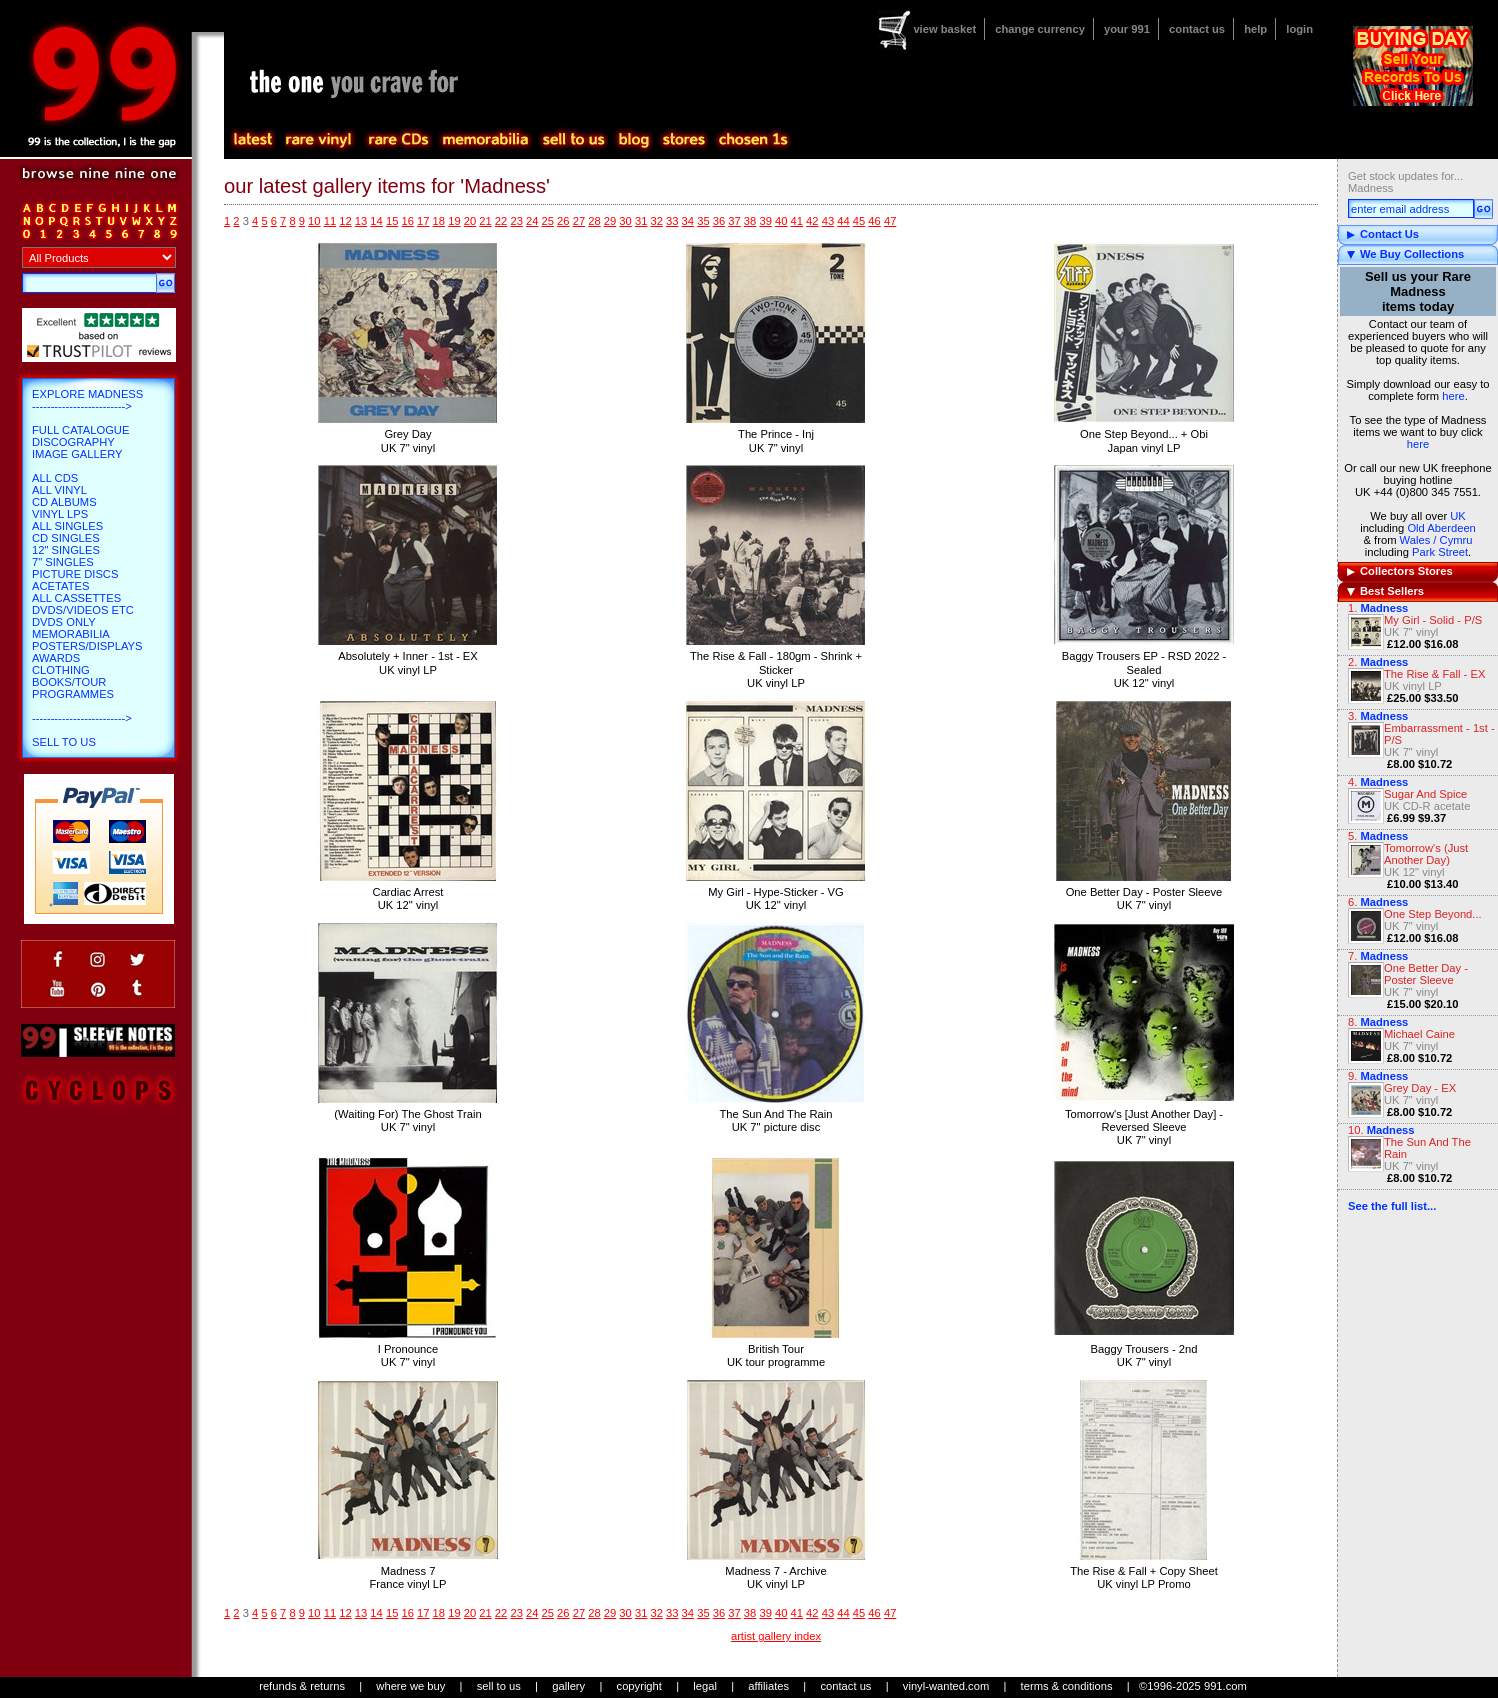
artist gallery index (776, 1636)
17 (423, 221)
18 (439, 221)
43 (828, 221)
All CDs (55, 478)
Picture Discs (75, 574)
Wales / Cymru (1436, 540)
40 (781, 221)
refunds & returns (302, 1686)
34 (688, 221)
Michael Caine (1419, 1034)
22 (501, 221)
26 (563, 221)
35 (703, 221)
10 (314, 221)
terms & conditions (1067, 1686)
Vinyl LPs (60, 514)
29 (610, 221)
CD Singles (66, 538)
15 (392, 221)
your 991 (1127, 29)
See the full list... (1392, 1206)
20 (470, 221)
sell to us (499, 1686)
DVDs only (64, 622)
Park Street (1440, 552)
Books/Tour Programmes (73, 688)
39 (765, 221)
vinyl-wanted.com (946, 1686)
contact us (1197, 29)
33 (672, 221)
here (1453, 396)
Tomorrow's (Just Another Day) (1426, 854)
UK (1458, 516)
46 (874, 221)
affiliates (768, 1686)
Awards (56, 658)
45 (859, 221)
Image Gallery (77, 454)
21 (485, 221)
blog (633, 140)
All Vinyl (59, 490)
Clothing (61, 670)
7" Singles (63, 562)
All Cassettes (76, 598)
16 (407, 221)
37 (734, 221)
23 (516, 221)
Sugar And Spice (1425, 794)
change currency (1040, 29)
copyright (639, 1686)
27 (579, 221)
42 (812, 221)
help (1255, 29)
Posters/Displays (87, 646)
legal (705, 1686)
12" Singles (66, 550)
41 (797, 221)
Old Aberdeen (1441, 528)
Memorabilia (71, 634)
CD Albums (64, 502)
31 (641, 221)
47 (890, 221)
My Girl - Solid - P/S (1433, 620)
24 (532, 221)
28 (594, 221)
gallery (568, 1686)
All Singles (67, 526)
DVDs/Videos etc (83, 610)
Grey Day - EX (1420, 1088)
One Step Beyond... (1433, 914)
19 (454, 221)
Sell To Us (64, 742)
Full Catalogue (80, 430)
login (1299, 29)
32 (656, 221)
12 (345, 221)
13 (361, 221)
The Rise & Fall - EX (1434, 674)
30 (625, 221)
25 (548, 221)
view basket (944, 29)
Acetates (60, 586)
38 (750, 221)
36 (719, 221)
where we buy (410, 1686)
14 (376, 221)
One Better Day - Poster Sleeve (1426, 974)
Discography (73, 442)
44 (843, 221)
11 (330, 221)
